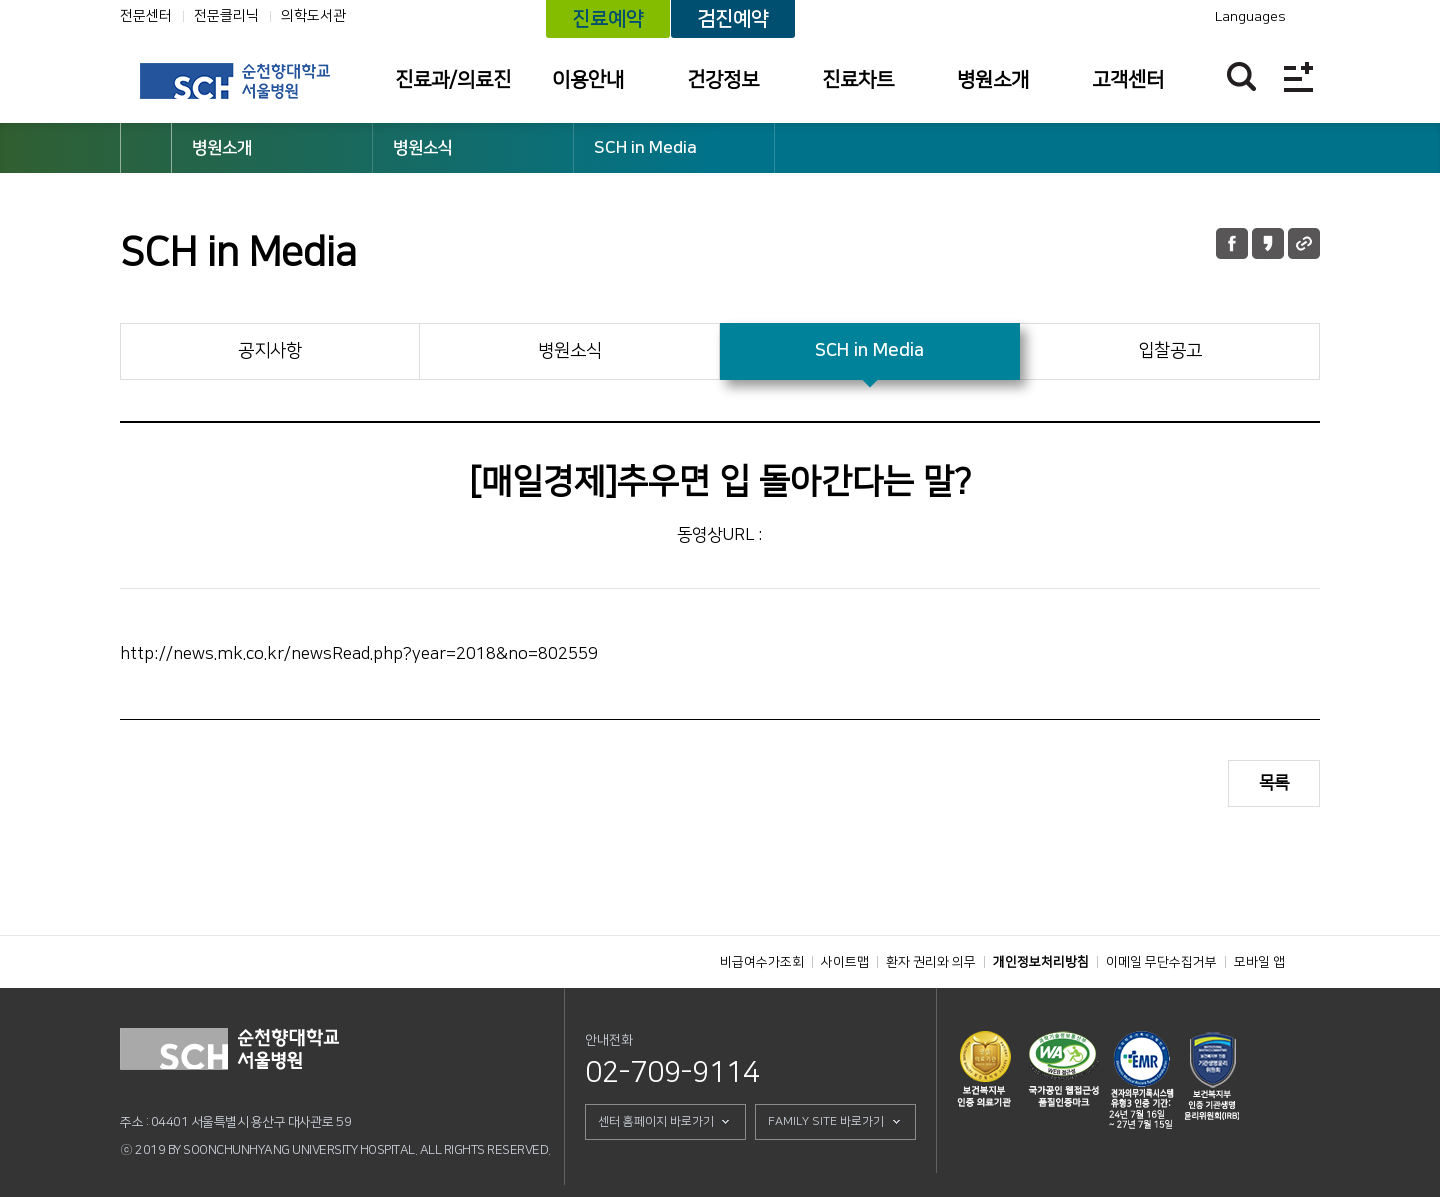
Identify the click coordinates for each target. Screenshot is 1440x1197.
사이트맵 (845, 962)
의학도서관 (313, 16)
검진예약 (733, 19)
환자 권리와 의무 (931, 962)
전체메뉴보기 (1298, 76)
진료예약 (608, 19)
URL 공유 (1304, 243)
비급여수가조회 (762, 962)
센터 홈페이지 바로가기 (656, 1121)
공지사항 (270, 351)
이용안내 (588, 80)
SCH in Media (645, 148)
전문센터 (146, 16)
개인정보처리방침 (1041, 962)
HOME (146, 148)
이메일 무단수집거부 (1161, 962)
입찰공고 (1170, 351)
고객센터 (1128, 80)
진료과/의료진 (453, 80)
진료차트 (858, 80)
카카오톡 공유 (1268, 243)
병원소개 (993, 80)
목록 (1274, 783)
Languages (1250, 17)
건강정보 (723, 80)
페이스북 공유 (1232, 243)
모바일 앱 (1259, 962)
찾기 (1241, 76)
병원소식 (423, 148)
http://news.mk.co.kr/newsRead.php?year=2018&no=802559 (359, 654)
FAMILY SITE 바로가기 (826, 1121)
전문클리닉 (226, 16)
